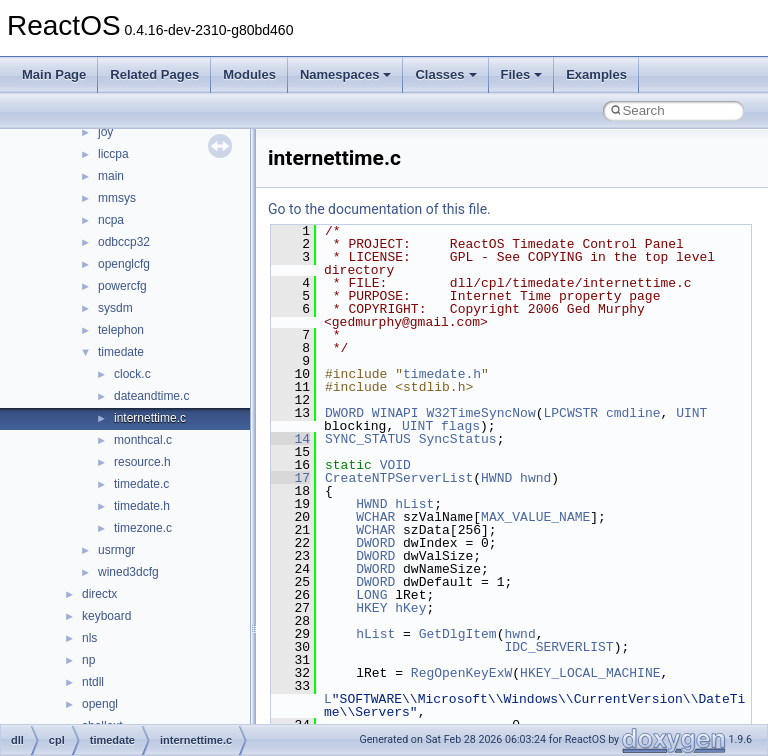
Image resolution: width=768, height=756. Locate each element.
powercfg (122, 286)
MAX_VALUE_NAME (535, 517)
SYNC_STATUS (368, 439)
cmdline (633, 413)
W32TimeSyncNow (480, 413)
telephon (121, 330)
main (111, 176)
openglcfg (124, 264)
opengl (100, 704)
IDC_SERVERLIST (558, 647)
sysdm (115, 308)
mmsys (117, 198)
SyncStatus (458, 439)
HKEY (371, 608)
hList (414, 504)
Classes (445, 74)
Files (522, 74)
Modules (249, 74)
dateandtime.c (151, 396)
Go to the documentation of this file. (379, 209)
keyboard (106, 616)
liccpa (113, 154)
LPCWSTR (570, 413)
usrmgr (116, 550)
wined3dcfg (128, 572)
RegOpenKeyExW (461, 673)
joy (105, 132)
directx (99, 594)
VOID (395, 465)
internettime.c (150, 418)
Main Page (54, 74)
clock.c (132, 374)
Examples (596, 74)
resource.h (142, 462)
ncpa (111, 220)
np (88, 660)
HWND (496, 478)
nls (89, 638)
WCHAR (375, 517)
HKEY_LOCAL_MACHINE (590, 673)
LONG (371, 595)
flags (460, 426)
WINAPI (395, 413)
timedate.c (141, 484)
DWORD (344, 413)
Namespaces (346, 74)
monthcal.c (143, 440)
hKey (410, 608)
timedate (121, 352)
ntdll (93, 682)
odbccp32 (124, 242)
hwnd (535, 478)
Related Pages (154, 74)
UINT (691, 413)
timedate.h (142, 506)
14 (290, 439)
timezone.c (143, 528)
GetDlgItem (458, 634)
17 (290, 478)
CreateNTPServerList (399, 478)
